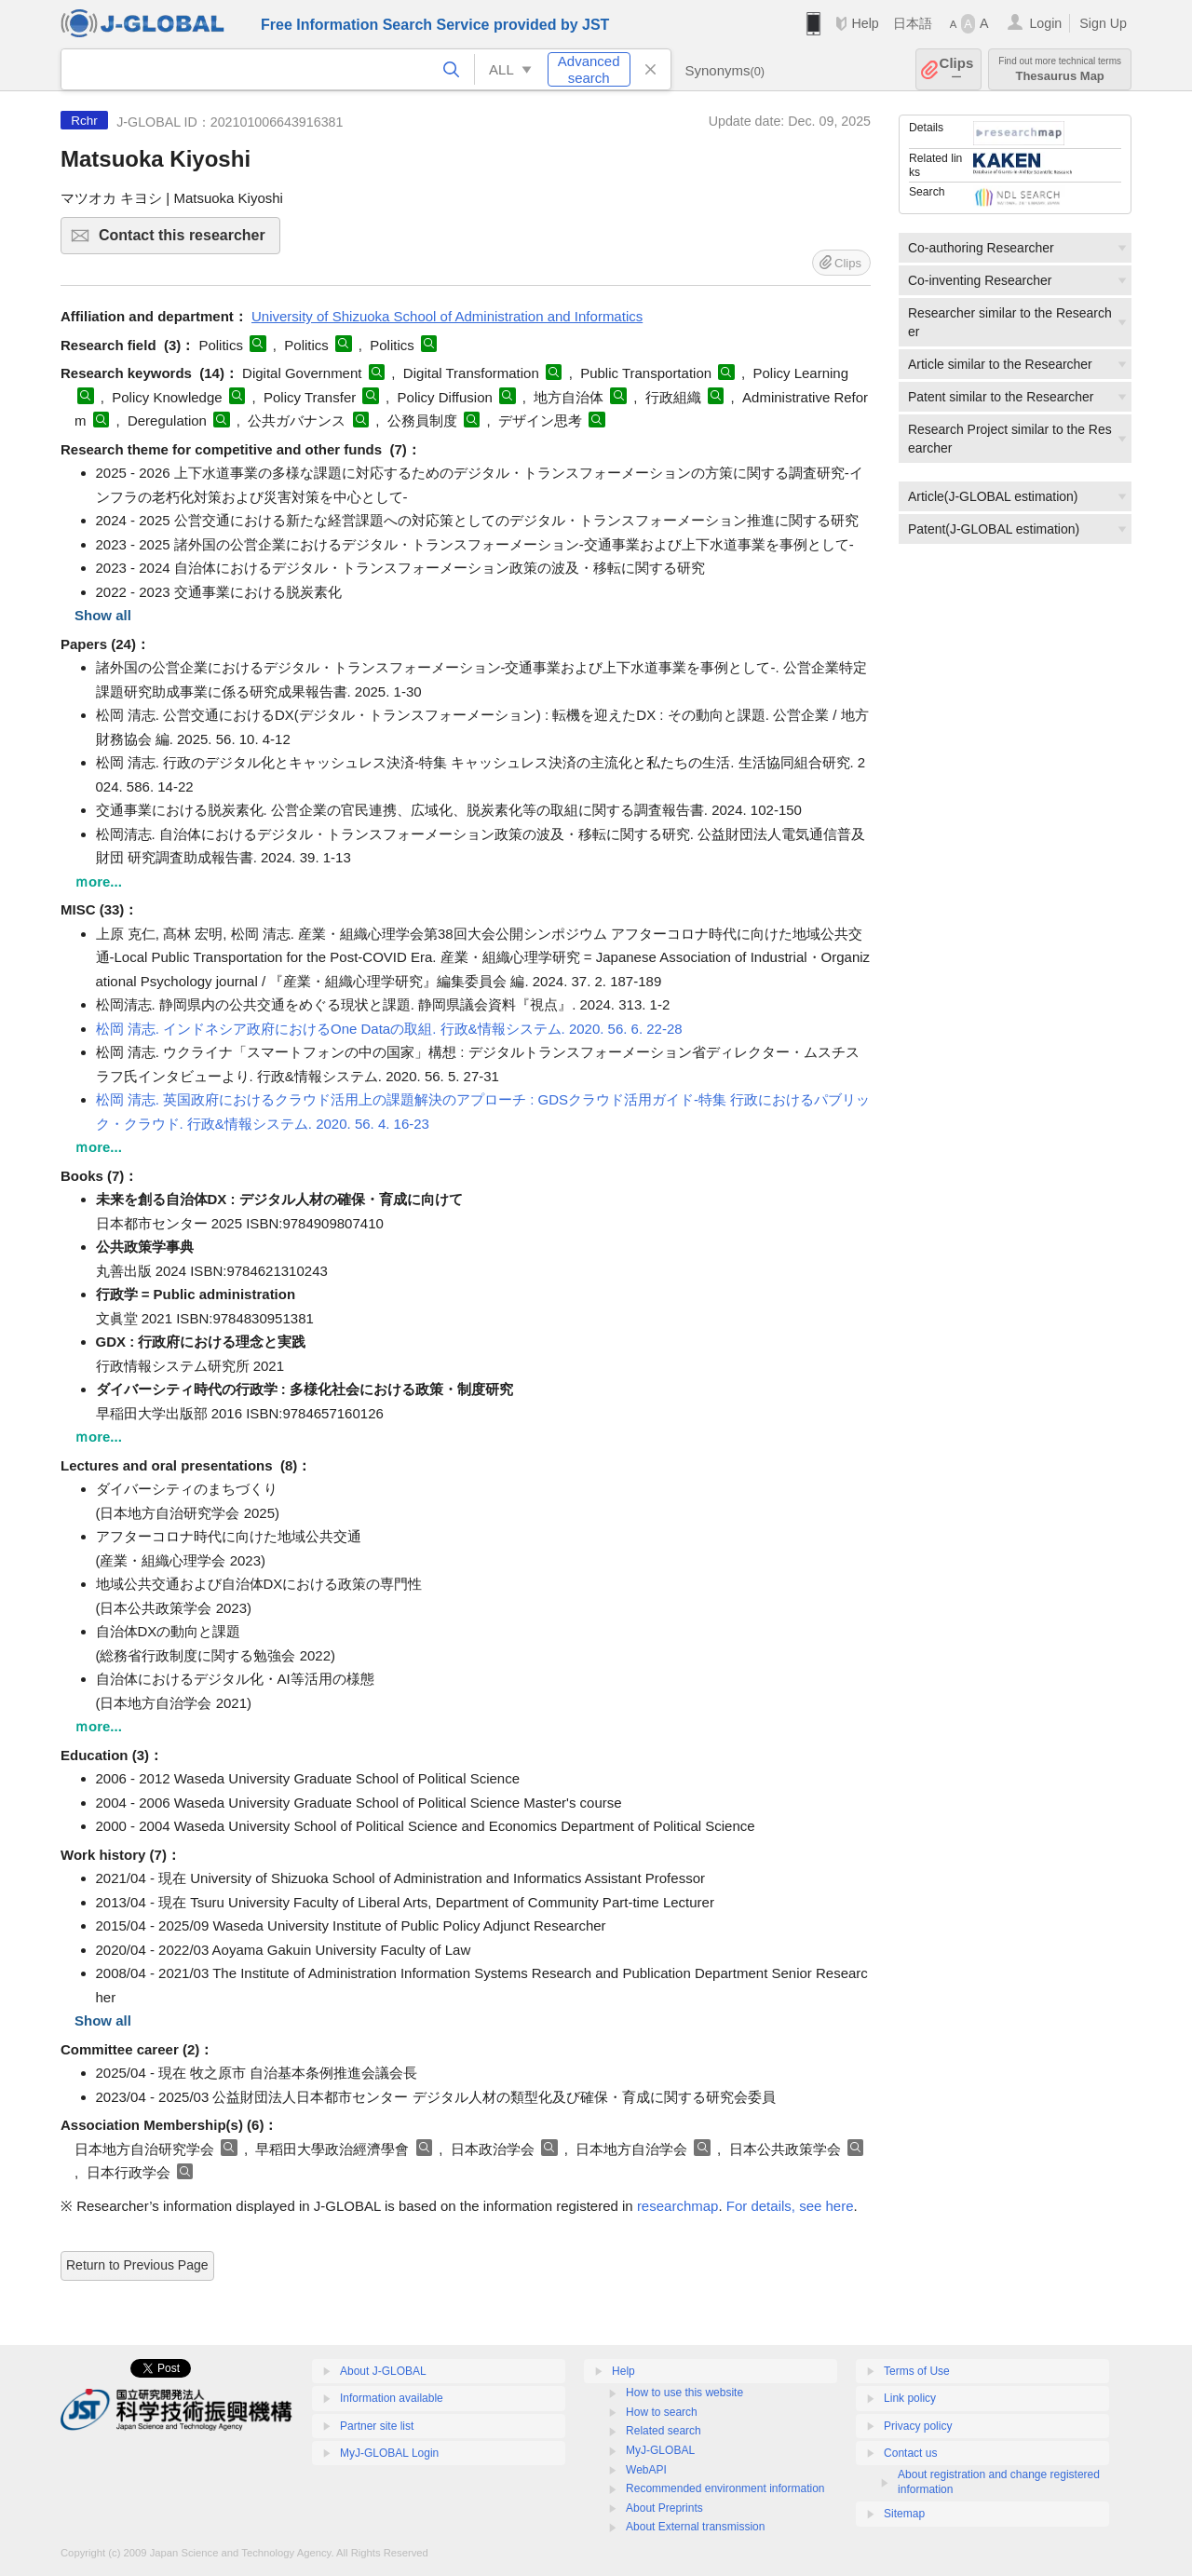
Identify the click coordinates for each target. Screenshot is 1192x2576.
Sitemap (904, 2513)
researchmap (678, 2206)
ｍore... (98, 881)
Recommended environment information (725, 2488)
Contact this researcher (186, 240)
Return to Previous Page (137, 2264)
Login (1045, 23)
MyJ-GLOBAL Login (389, 2453)
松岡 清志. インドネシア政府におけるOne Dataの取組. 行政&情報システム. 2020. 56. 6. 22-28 (389, 1029)
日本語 (912, 23)
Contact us (910, 2453)
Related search (663, 2430)
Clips (957, 69)
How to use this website (684, 2392)
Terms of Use (917, 2371)
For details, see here (790, 2206)
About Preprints (664, 2508)
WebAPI (646, 2469)
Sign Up (1103, 23)
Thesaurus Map (1059, 69)
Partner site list (376, 2426)
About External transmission (695, 2526)
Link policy (910, 2398)
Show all (102, 615)
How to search (662, 2412)
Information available (391, 2398)
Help (864, 23)
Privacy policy (918, 2426)
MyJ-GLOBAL (660, 2450)
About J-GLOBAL (383, 2371)
